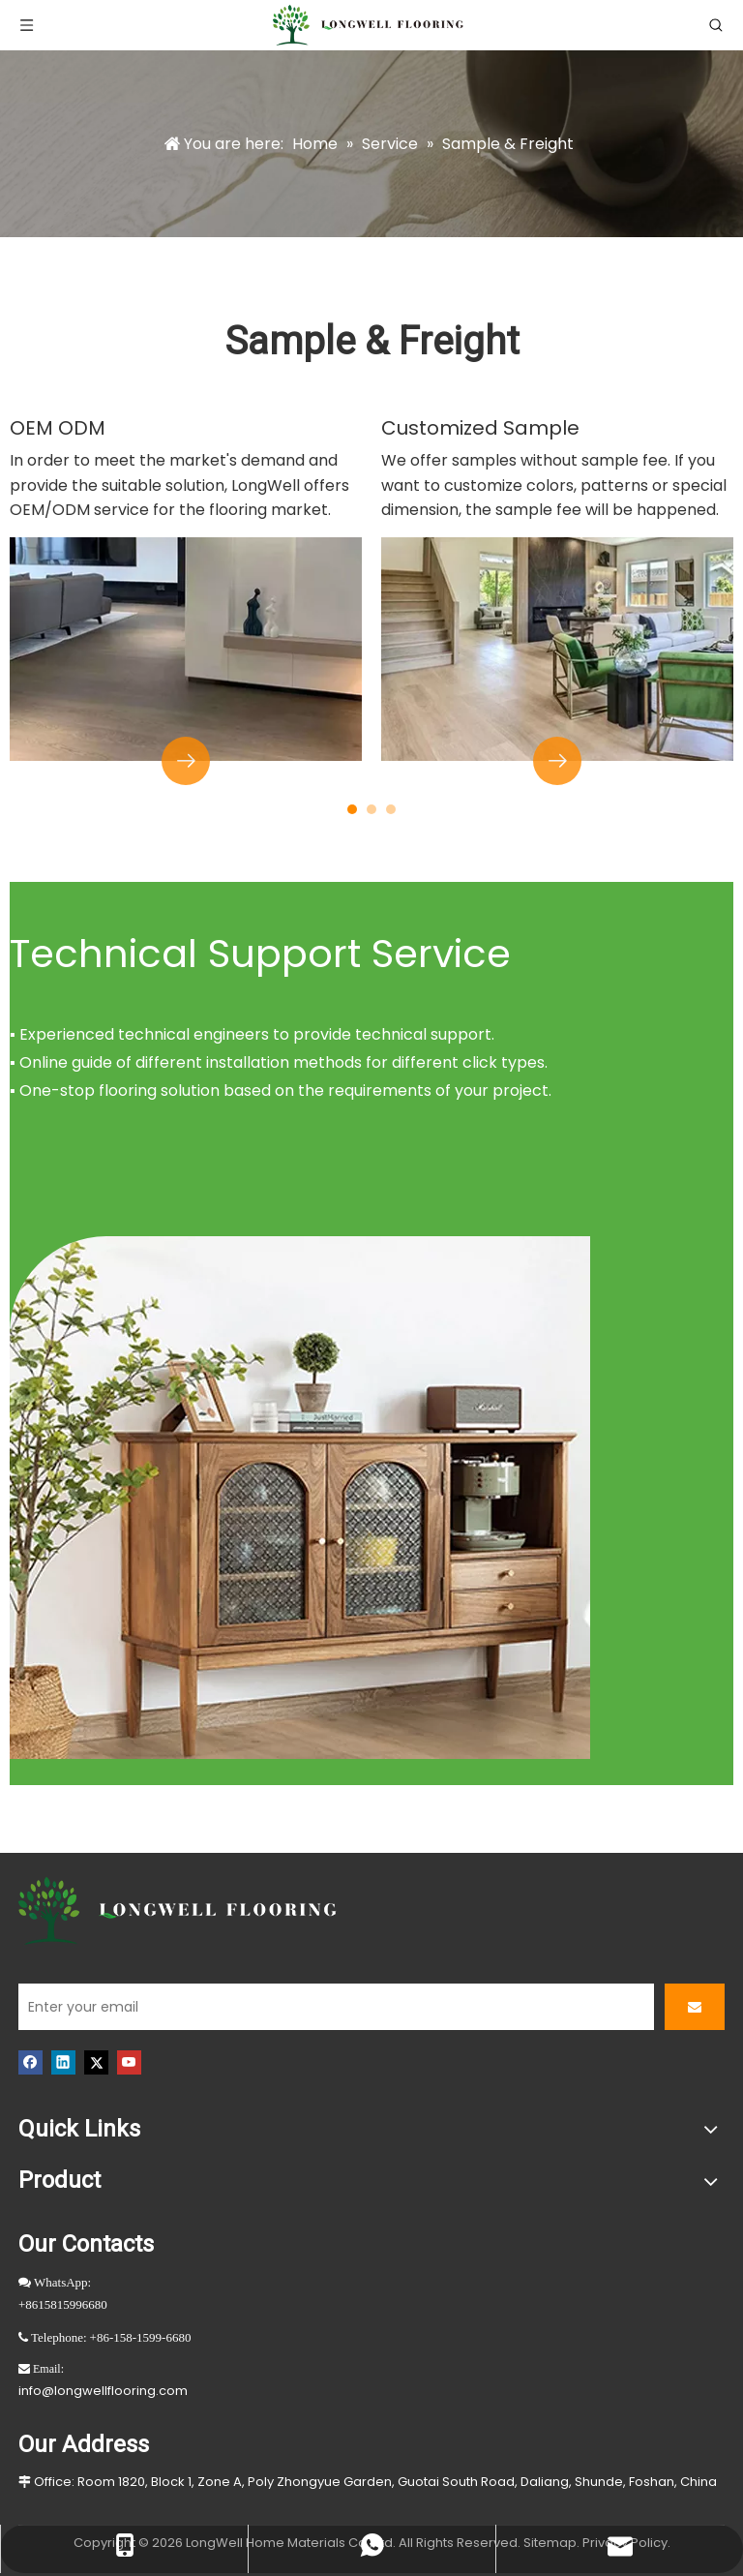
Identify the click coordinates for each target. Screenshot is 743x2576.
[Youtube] (129, 2062)
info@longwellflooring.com (103, 2390)
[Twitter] (96, 2062)
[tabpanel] (186, 598)
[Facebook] (30, 2062)
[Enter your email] (336, 2007)
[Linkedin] (63, 2062)
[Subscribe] (695, 2007)
